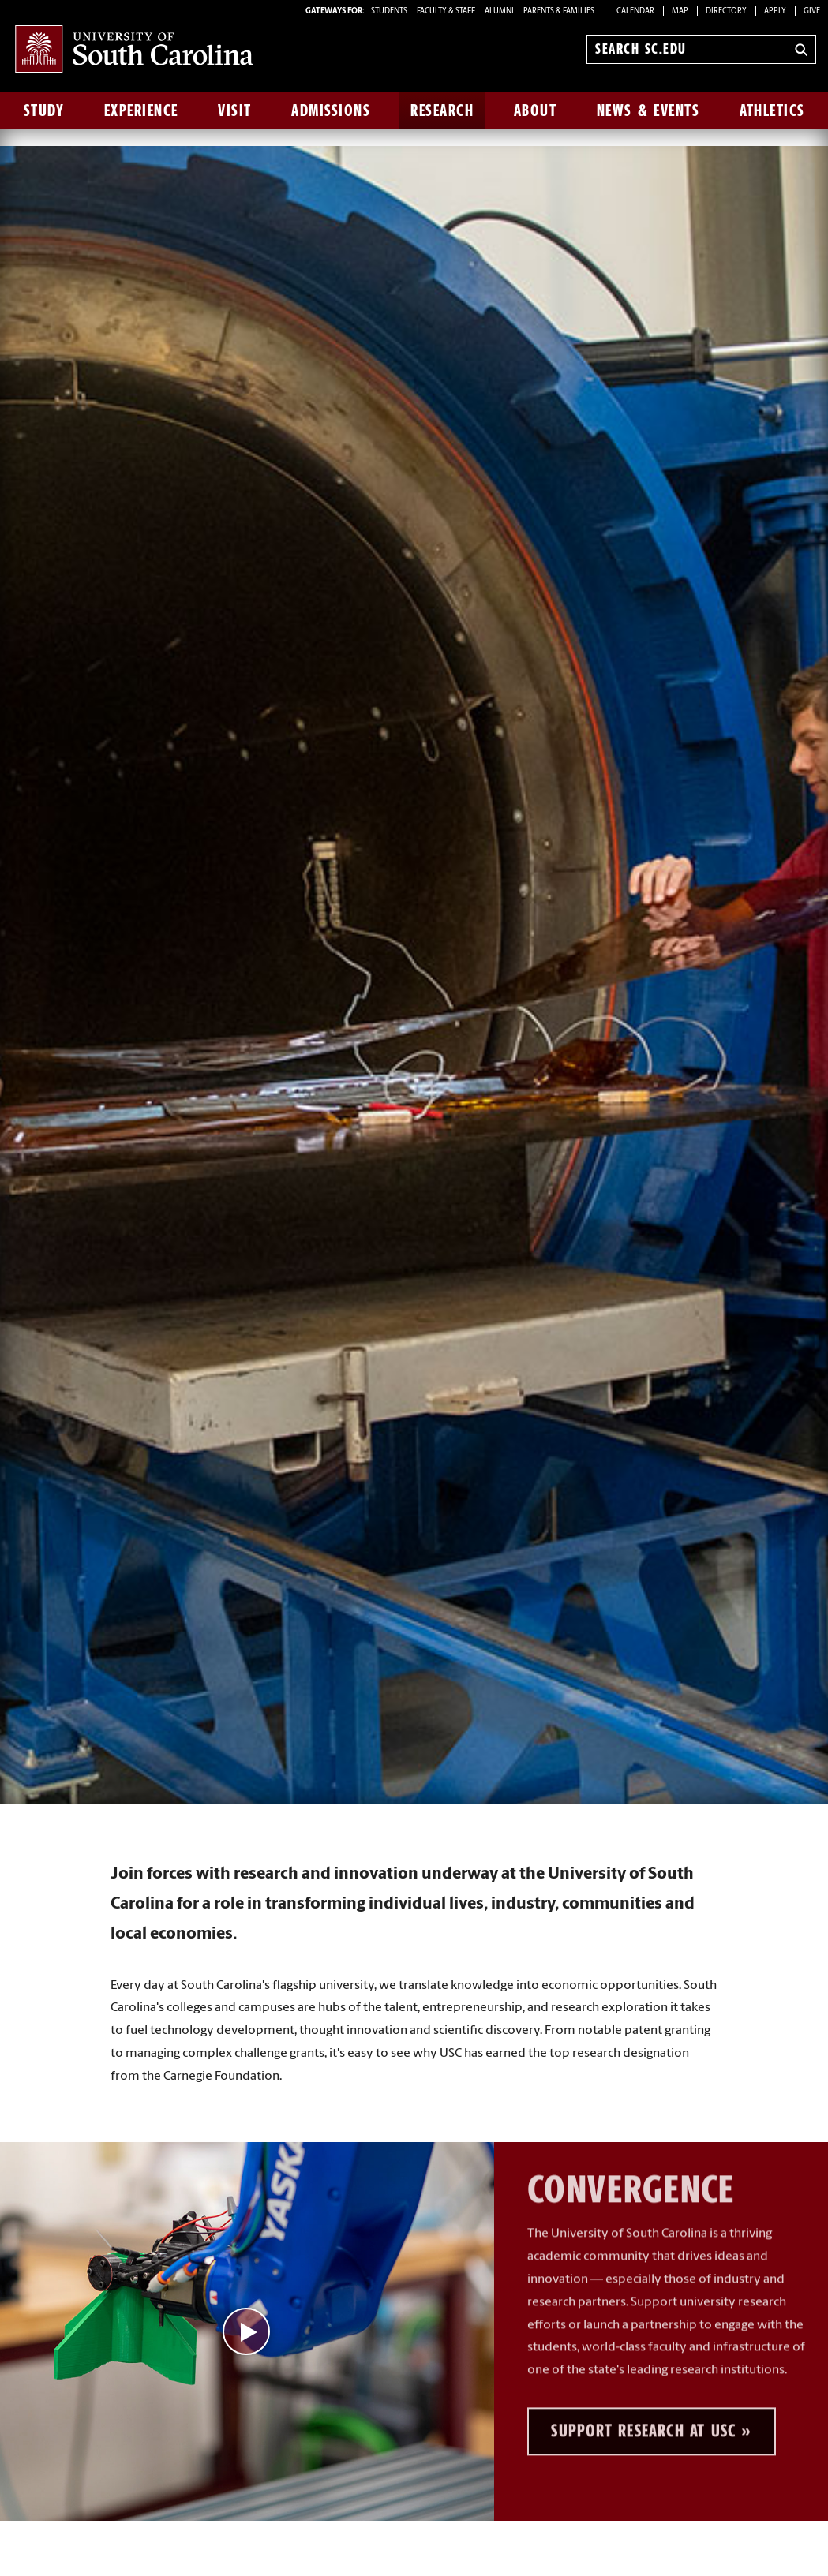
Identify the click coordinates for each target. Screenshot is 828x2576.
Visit (235, 110)
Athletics (772, 110)
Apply (775, 11)
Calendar (635, 11)
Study (44, 110)
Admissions (330, 110)
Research (442, 110)
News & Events (648, 110)
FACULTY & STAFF (446, 11)
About (535, 110)
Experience (141, 110)
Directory (726, 11)
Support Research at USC (643, 2401)
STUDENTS (390, 11)
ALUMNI (499, 11)
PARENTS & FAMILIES (558, 11)
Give (812, 11)
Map (680, 11)
